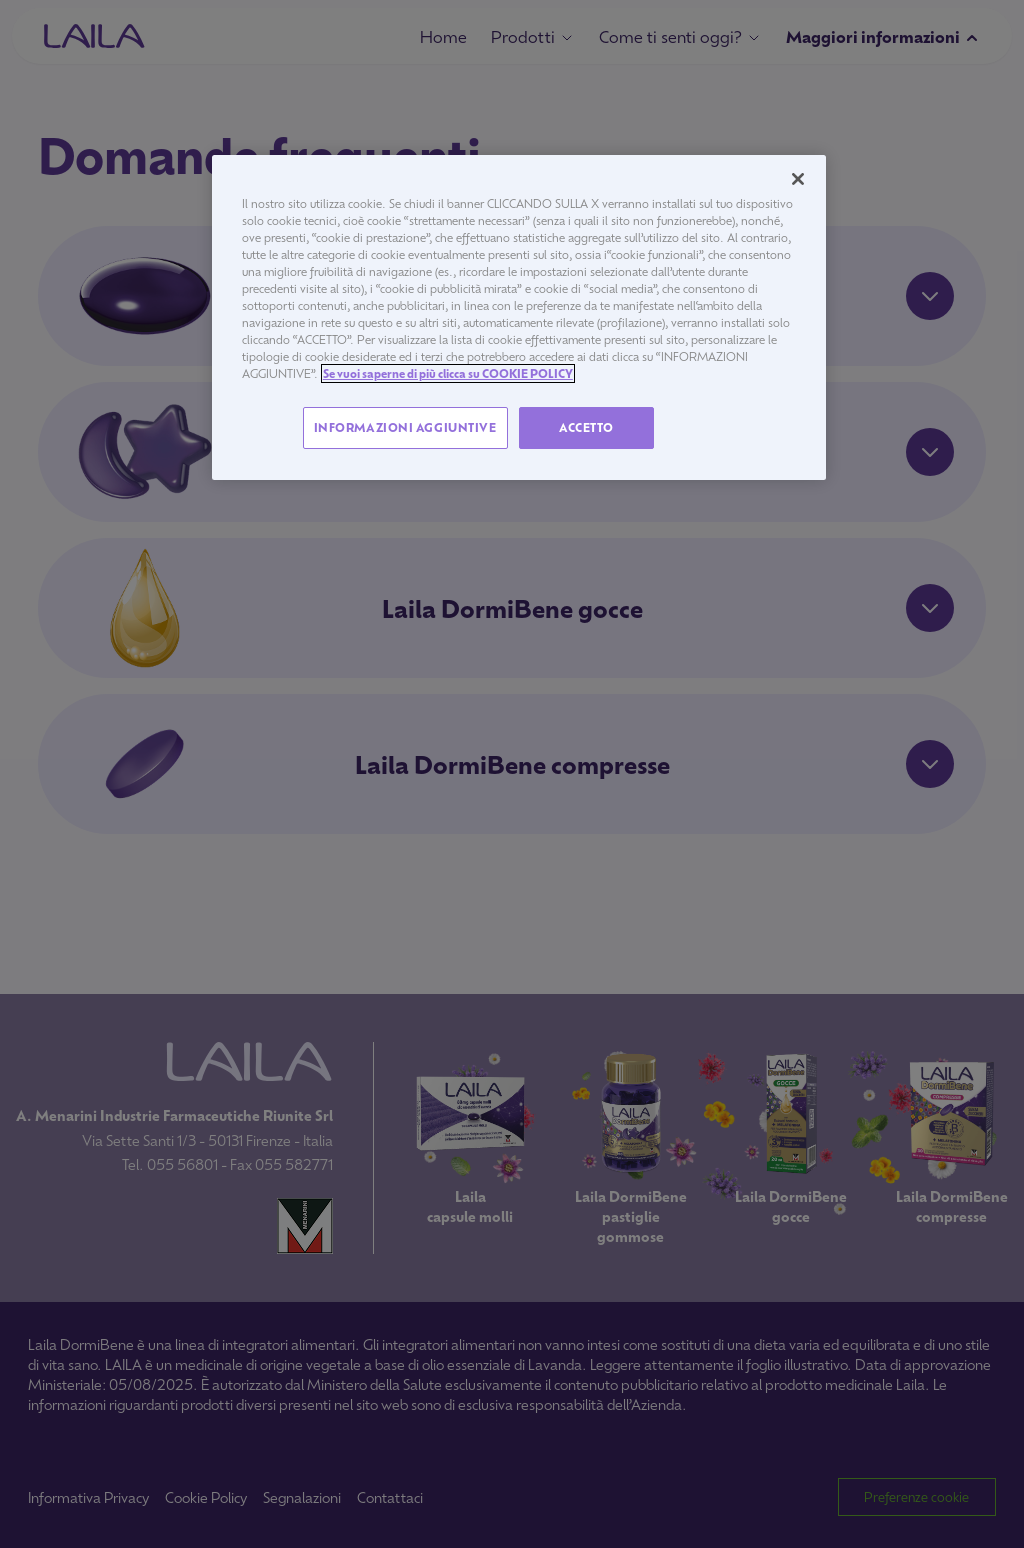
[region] (519, 318)
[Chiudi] (798, 179)
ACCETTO (586, 427)
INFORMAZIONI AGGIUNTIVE (405, 427)
